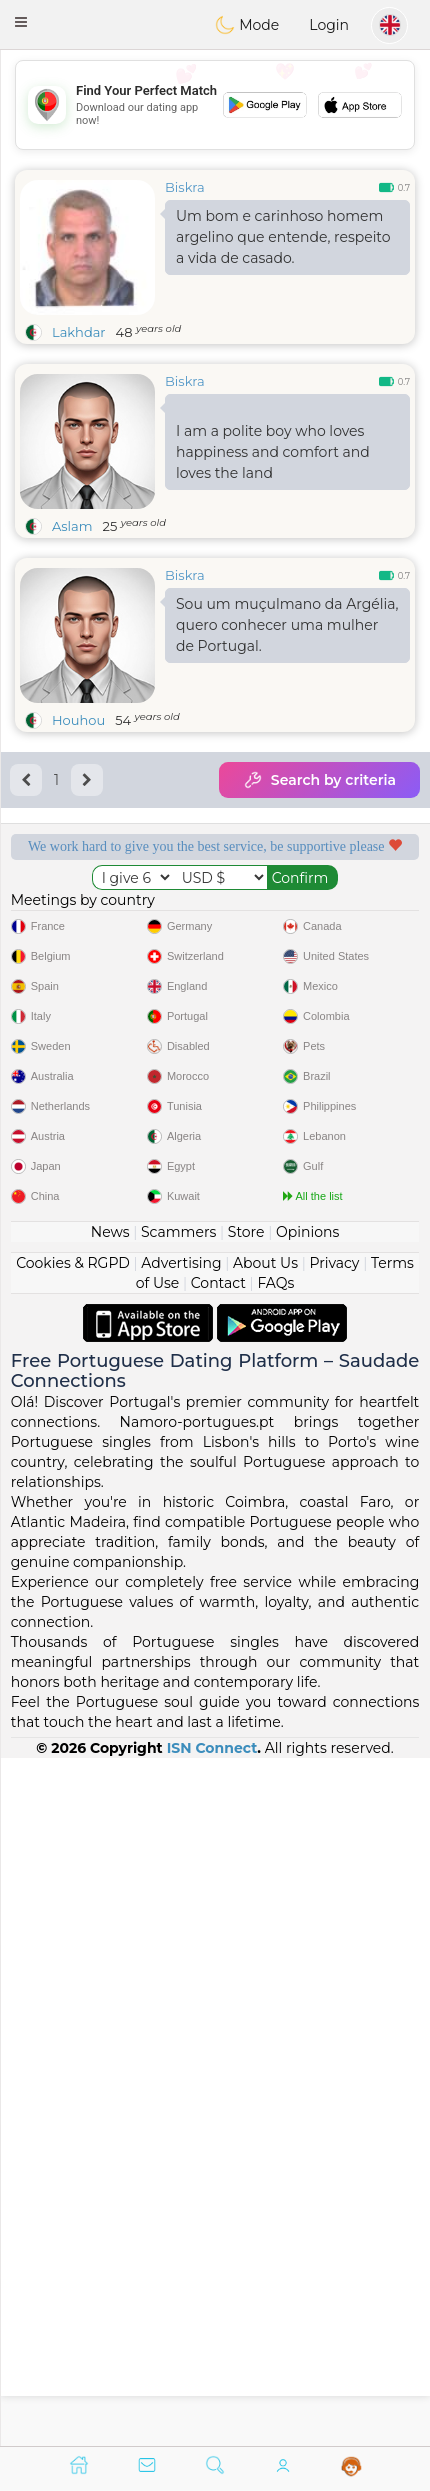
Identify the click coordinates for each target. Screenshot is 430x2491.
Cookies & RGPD (73, 1950)
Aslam (72, 526)
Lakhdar (79, 332)
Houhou (78, 720)
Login (329, 25)
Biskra (185, 187)
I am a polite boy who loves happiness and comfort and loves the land (273, 452)
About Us (265, 1950)
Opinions (307, 1919)
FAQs (275, 1970)
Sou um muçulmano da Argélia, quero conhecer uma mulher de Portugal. (287, 625)
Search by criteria (319, 780)
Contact (218, 1970)
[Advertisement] (215, 105)
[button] (21, 22)
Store (246, 1919)
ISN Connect (212, 2435)
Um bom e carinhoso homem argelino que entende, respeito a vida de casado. (283, 237)
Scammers (178, 1919)
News (110, 1919)
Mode (247, 25)
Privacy (334, 1950)
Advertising (181, 1950)
